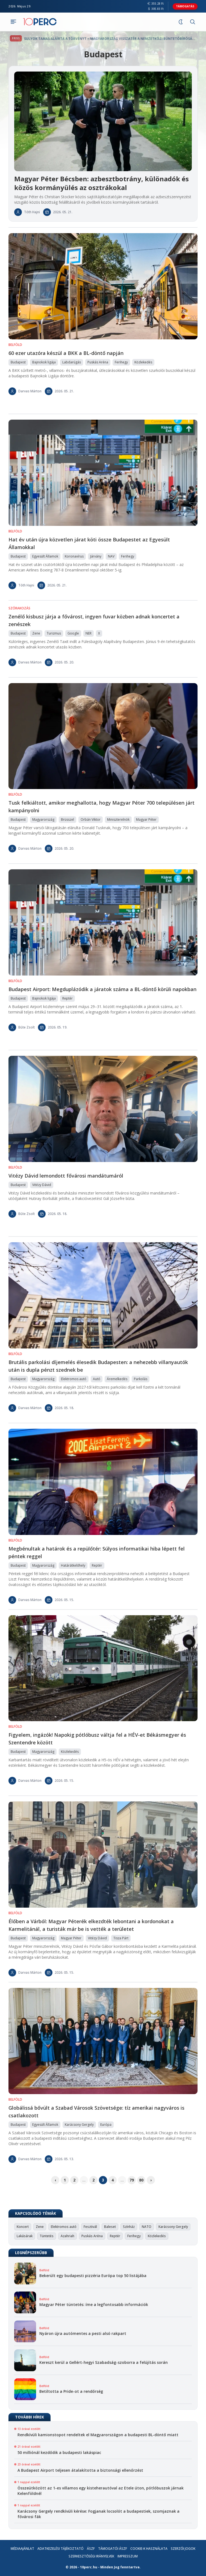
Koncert (23, 2226)
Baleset (110, 2226)
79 (132, 2180)
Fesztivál (90, 2226)
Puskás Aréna (92, 2236)
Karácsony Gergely (173, 2226)
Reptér (115, 2236)
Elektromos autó (63, 2226)
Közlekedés (157, 2236)
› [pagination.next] (151, 2180)
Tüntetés (47, 2236)
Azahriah (67, 2236)
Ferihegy (134, 2236)
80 (141, 2180)
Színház (129, 2226)
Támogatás (185, 6)
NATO (146, 2226)
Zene (40, 2226)
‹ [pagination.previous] (55, 2180)
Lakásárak (25, 2236)
